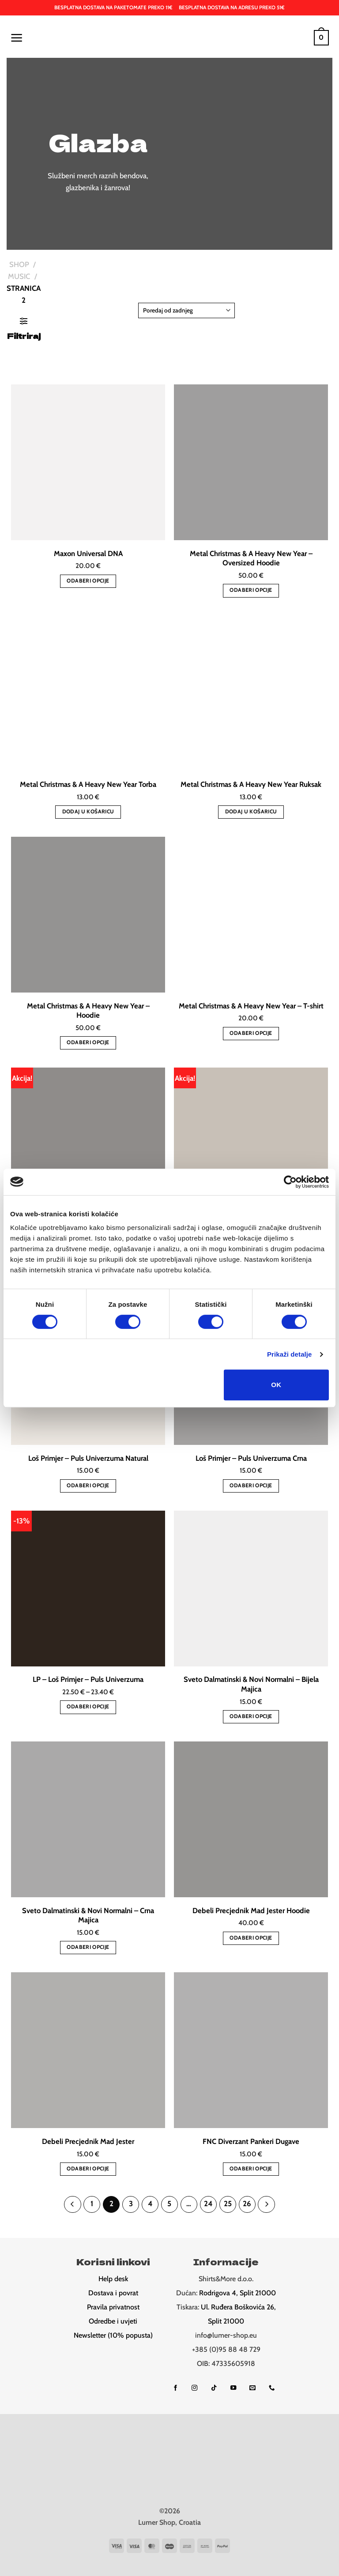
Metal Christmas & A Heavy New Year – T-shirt (251, 1005)
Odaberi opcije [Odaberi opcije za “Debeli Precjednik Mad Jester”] (88, 2168)
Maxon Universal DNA (88, 553)
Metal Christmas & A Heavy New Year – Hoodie (88, 1010)
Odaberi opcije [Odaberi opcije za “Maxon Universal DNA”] (88, 580)
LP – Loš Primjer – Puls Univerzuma (88, 1679)
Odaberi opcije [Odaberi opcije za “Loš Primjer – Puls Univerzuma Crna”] (251, 1485)
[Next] (259, 2203)
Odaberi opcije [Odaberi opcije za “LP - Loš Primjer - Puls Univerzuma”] (88, 1706)
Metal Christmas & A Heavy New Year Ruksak (251, 784)
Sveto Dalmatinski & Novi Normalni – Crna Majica (88, 1915)
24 (206, 2203)
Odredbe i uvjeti (113, 2320)
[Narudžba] (186, 310)
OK (276, 1384)
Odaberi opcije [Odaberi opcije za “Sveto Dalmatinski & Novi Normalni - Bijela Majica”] (251, 1716)
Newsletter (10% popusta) (113, 2334)
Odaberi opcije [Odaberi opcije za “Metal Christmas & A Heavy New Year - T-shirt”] (251, 1033)
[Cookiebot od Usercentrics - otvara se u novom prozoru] (290, 1181)
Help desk (113, 2277)
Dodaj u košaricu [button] (88, 811)
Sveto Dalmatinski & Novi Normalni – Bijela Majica (251, 1684)
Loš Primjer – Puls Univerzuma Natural (88, 1458)
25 (223, 2203)
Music (19, 276)
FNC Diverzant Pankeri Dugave (251, 2141)
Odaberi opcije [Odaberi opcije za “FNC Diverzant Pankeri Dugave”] (251, 2168)
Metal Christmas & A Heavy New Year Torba (88, 784)
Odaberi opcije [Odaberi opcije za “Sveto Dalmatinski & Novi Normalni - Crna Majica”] (88, 1947)
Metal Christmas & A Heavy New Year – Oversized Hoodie (251, 558)
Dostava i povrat (113, 2291)
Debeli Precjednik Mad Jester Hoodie (251, 1910)
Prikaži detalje (289, 1354)
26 (242, 2203)
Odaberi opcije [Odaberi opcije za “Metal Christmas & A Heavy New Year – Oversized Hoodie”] (251, 590)
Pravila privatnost (113, 2305)
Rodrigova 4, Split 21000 (237, 2291)
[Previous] (79, 2203)
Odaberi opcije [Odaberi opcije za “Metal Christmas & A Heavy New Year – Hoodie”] (88, 1042)
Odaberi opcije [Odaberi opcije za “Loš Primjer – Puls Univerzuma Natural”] (88, 1485)
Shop (19, 264)
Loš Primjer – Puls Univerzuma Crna (251, 1458)
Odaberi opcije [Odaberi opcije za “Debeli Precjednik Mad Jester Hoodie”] (251, 1937)
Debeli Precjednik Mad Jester (88, 2141)
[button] (16, 37)
